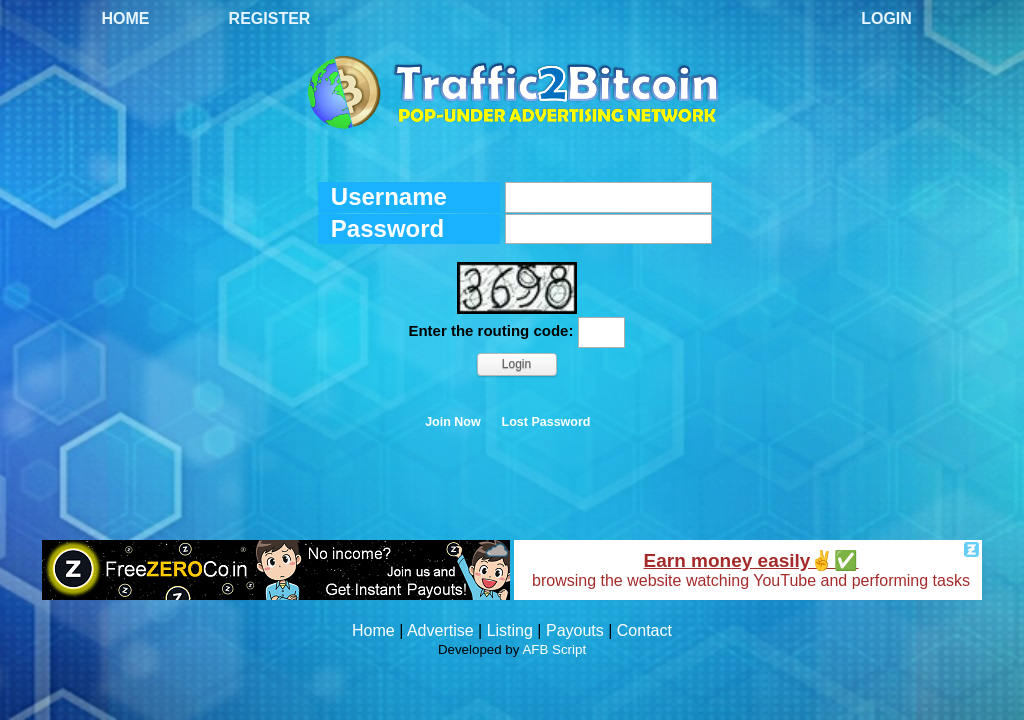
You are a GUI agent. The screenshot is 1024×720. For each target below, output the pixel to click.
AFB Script (554, 649)
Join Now (453, 422)
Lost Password (546, 422)
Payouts (575, 630)
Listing (510, 630)
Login (886, 18)
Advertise (440, 630)
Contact (644, 630)
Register (270, 18)
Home (126, 18)
